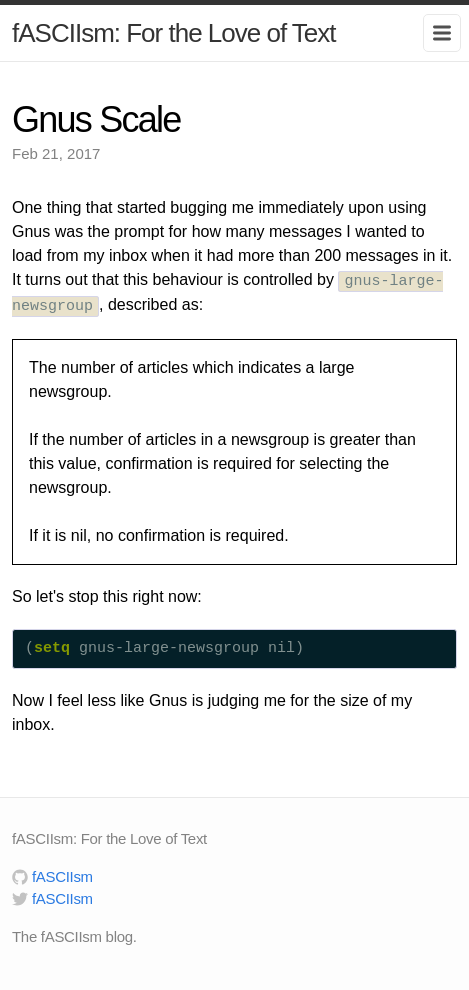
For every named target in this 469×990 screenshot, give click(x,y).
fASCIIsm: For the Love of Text (174, 33)
